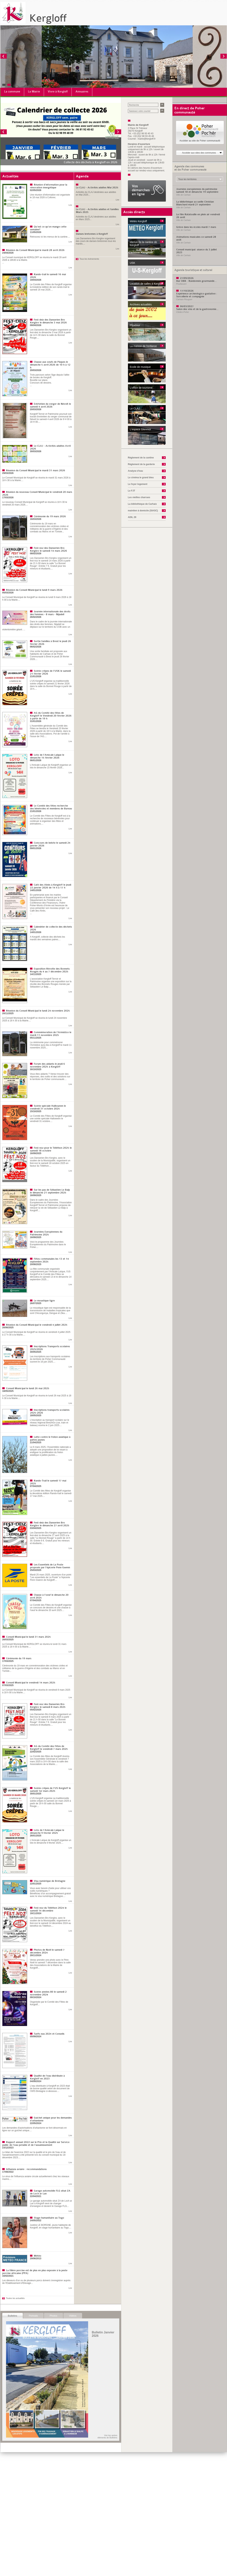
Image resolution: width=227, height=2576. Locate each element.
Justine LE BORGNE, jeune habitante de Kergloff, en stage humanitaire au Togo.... (50, 2226)
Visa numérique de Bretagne (49, 1881)
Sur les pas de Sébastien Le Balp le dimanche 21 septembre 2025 (50, 1191)
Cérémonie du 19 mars (18, 1658)
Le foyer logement (137, 484)
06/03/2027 (187, 306)
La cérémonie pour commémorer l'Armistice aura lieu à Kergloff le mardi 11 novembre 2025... (51, 1045)
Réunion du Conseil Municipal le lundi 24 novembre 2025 (38, 1010)
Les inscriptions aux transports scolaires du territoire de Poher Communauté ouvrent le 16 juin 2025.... (50, 1359)
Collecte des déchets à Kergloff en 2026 (90, 162)
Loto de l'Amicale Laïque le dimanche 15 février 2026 (47, 756)
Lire (70, 205)
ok (162, 104)
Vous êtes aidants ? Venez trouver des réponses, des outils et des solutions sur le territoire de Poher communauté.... (50, 1077)
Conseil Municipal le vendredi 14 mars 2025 (30, 1682)
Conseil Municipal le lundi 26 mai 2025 (27, 1388)
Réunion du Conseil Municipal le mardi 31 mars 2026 (35, 470)
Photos (53, 2315)
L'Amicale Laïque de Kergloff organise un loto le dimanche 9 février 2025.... (50, 1841)
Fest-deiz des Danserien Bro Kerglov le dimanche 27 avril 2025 (49, 1524)
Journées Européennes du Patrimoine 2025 (46, 1233)
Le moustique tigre (44, 1300)
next (223, 56)
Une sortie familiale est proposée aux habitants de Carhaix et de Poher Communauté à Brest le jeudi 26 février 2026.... (49, 655)
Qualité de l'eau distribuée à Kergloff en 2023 (47, 2077)
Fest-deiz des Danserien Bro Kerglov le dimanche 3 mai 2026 (48, 321)
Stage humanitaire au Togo (49, 2217)
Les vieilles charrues (139, 497)
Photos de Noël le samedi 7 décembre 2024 (47, 1951)
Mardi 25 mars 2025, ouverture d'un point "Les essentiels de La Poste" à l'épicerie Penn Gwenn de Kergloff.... (50, 1577)
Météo (37, 2255)
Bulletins (12, 2315)
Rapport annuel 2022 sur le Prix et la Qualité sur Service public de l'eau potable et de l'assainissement (35, 2143)
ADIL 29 (132, 517)
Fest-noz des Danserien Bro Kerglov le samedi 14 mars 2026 (48, 549)
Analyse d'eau (135, 471)
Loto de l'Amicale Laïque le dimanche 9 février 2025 (47, 1831)
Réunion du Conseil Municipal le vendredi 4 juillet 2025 (36, 1324)
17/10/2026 (187, 290)
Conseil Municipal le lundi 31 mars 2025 (28, 1636)
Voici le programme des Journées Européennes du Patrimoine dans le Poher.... (48, 1244)
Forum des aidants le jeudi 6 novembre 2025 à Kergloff (47, 1065)
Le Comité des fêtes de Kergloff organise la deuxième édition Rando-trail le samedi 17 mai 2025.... (51, 1493)
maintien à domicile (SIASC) (143, 510)
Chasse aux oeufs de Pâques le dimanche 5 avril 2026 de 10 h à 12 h (50, 364)
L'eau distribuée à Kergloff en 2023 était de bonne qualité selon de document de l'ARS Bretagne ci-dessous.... (50, 2088)
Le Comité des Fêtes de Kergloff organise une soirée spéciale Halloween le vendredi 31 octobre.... (51, 1119)
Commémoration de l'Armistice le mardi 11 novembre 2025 (50, 1033)
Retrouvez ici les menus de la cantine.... (50, 236)
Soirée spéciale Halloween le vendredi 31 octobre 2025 (48, 1107)
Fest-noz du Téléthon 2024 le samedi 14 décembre (48, 1909)
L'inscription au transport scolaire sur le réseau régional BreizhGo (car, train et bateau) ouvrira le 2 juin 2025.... (49, 1423)
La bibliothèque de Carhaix (142, 504)
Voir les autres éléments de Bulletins (107, 2436)
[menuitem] (12, 92)
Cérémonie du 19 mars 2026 (50, 516)
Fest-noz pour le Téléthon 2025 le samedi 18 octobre (51, 1149)
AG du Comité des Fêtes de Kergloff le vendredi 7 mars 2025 (49, 1747)
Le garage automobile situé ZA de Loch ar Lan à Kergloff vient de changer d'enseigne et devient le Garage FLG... (51, 2203)
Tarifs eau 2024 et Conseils (49, 2033)
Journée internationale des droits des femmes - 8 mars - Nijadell (50, 613)
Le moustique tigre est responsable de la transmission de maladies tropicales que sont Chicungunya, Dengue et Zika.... (50, 1310)
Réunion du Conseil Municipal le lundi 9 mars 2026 (34, 589)
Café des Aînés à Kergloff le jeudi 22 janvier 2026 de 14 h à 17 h (50, 886)
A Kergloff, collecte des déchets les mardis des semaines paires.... (47, 938)
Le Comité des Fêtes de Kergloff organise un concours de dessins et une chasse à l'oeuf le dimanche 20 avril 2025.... (51, 1608)
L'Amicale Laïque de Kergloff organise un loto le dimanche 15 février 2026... (50, 766)
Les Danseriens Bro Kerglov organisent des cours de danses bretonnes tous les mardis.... (96, 241)
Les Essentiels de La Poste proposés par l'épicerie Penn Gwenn (50, 1566)
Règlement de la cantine (141, 457)
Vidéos (73, 2315)
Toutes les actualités (15, 2298)
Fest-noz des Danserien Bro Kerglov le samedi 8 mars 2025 (47, 1705)
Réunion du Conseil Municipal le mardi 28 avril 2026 (35, 250)
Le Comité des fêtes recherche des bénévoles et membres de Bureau (51, 807)
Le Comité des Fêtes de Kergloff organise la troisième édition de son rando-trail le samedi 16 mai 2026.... (51, 287)
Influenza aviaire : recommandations (26, 2169)
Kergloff (48, 18)
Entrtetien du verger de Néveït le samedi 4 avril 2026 (50, 405)
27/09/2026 (187, 278)
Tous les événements (89, 259)
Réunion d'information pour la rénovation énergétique (48, 186)
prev (3, 56)
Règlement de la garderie (141, 464)
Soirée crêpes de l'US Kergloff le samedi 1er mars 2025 (50, 1789)
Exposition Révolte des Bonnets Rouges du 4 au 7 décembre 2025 (50, 970)
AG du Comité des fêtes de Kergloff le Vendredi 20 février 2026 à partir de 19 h (51, 715)
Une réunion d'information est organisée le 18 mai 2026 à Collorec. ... (50, 197)
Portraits (33, 2315)
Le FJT (131, 490)
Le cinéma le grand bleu (141, 477)
